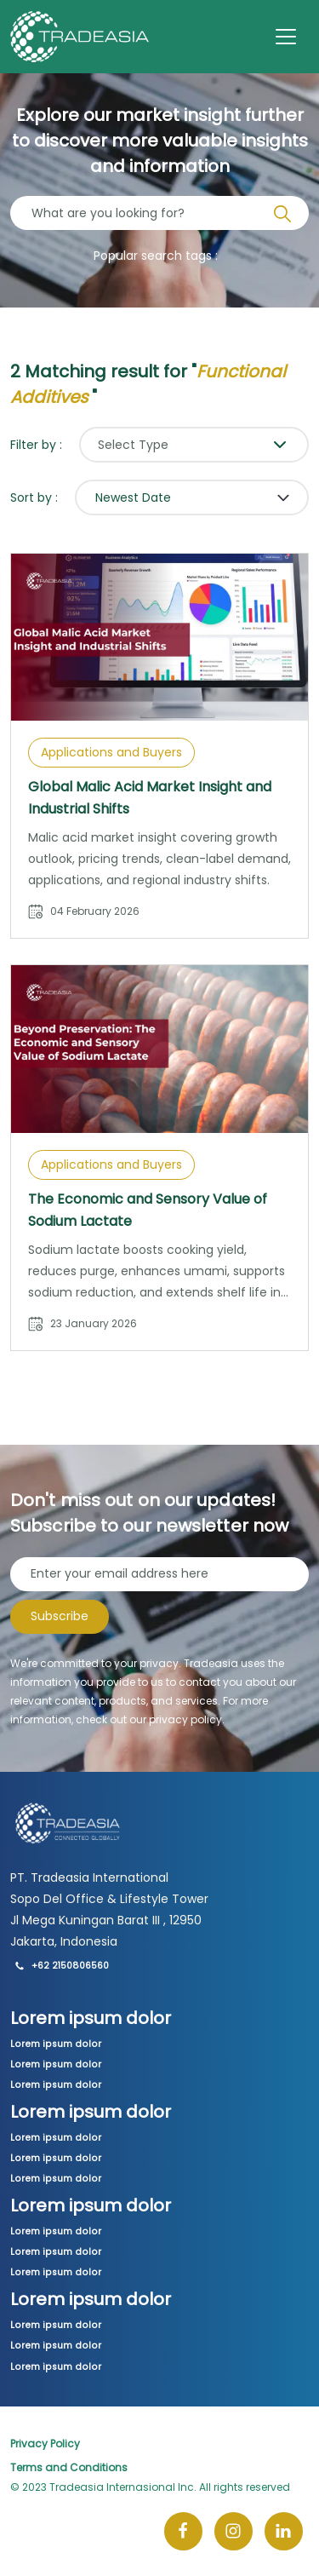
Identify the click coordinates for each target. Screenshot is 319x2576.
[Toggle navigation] (286, 36)
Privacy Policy (45, 2443)
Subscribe (59, 1615)
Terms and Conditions (69, 2467)
